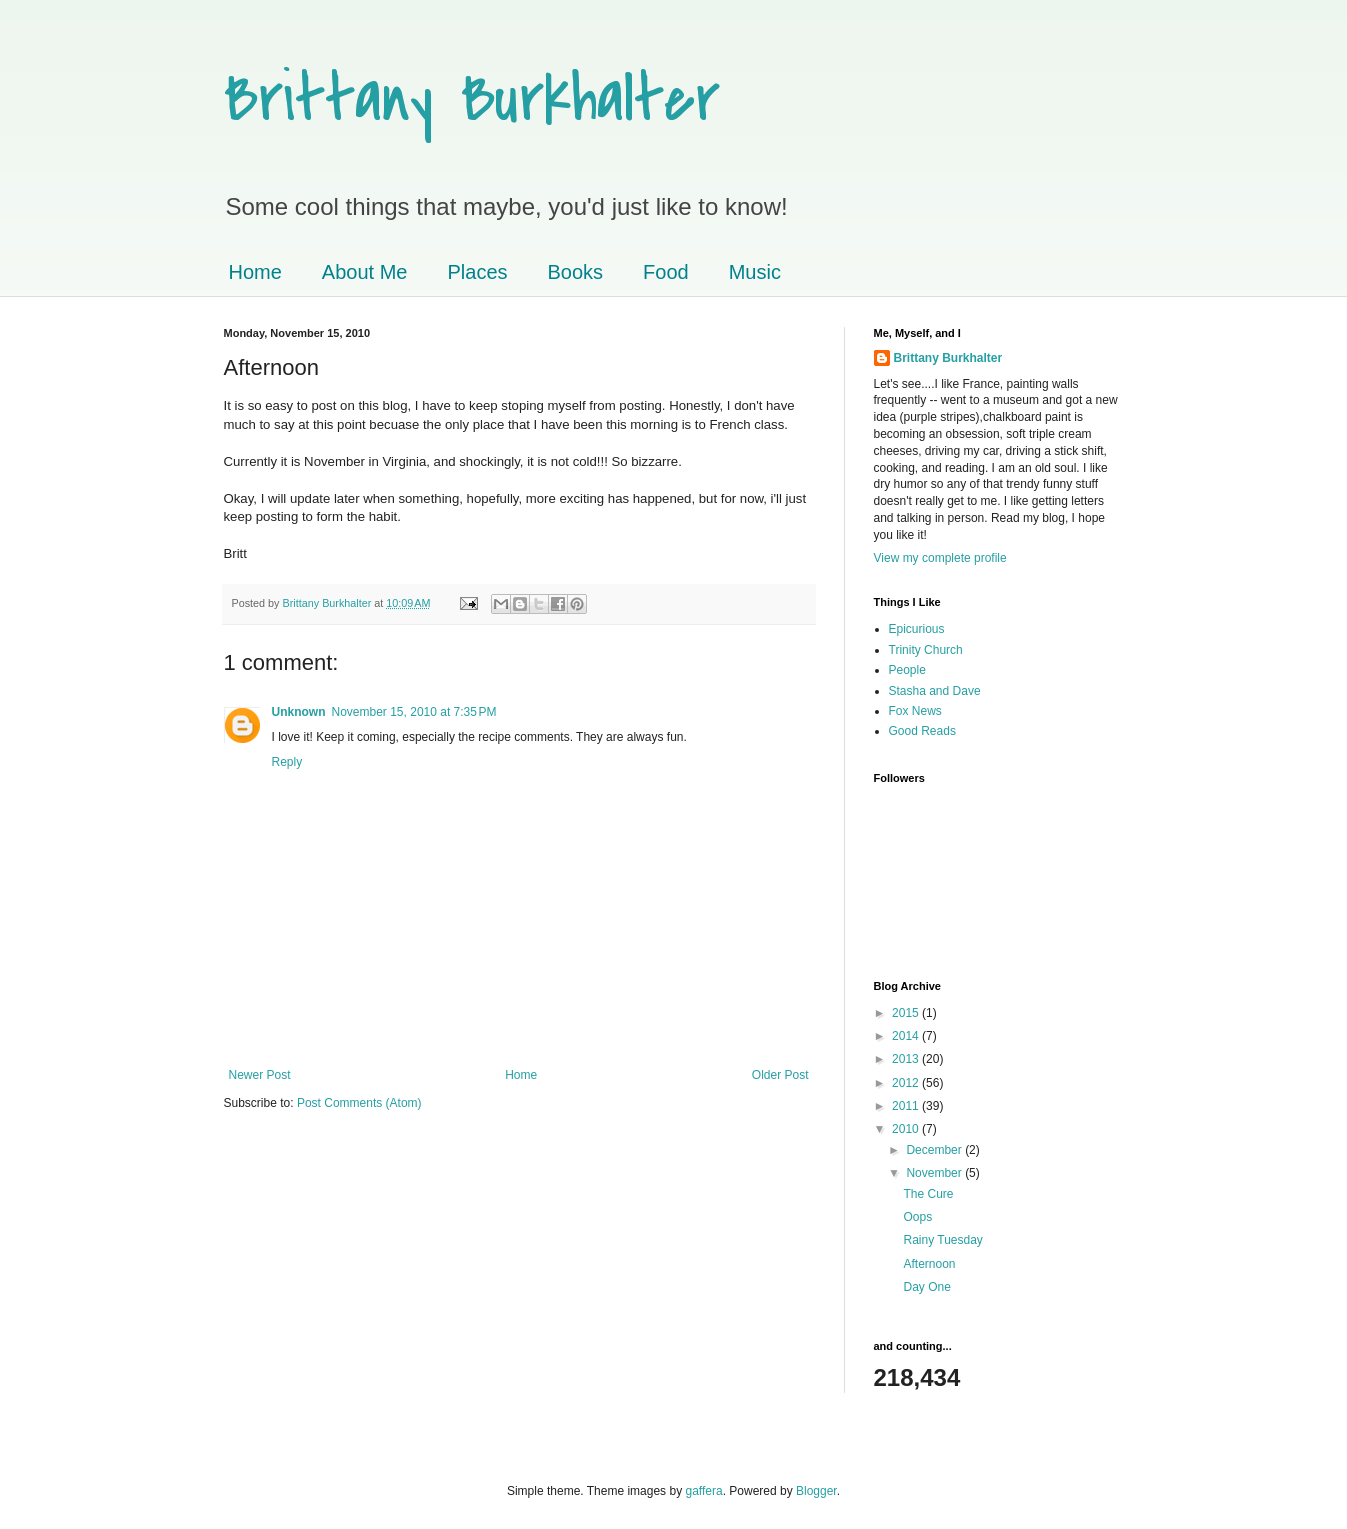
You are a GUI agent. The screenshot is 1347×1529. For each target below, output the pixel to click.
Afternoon (929, 1264)
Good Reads (922, 731)
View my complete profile (940, 558)
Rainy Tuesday (942, 1240)
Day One (926, 1287)
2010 (907, 1129)
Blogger (816, 1491)
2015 (907, 1013)
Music (755, 272)
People (907, 670)
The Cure (928, 1194)
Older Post (780, 1075)
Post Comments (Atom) (359, 1103)
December (935, 1150)
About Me (365, 272)
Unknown (299, 712)
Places (477, 272)
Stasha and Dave (935, 691)
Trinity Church (926, 650)
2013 (907, 1059)
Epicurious (917, 629)
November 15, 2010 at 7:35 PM (414, 712)
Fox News (915, 711)
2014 (907, 1036)
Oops (917, 1217)
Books (576, 272)
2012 (907, 1083)
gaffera (703, 1491)
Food (666, 272)
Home (255, 272)
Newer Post (260, 1075)
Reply (287, 762)
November (935, 1173)
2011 (907, 1106)
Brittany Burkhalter (472, 99)
